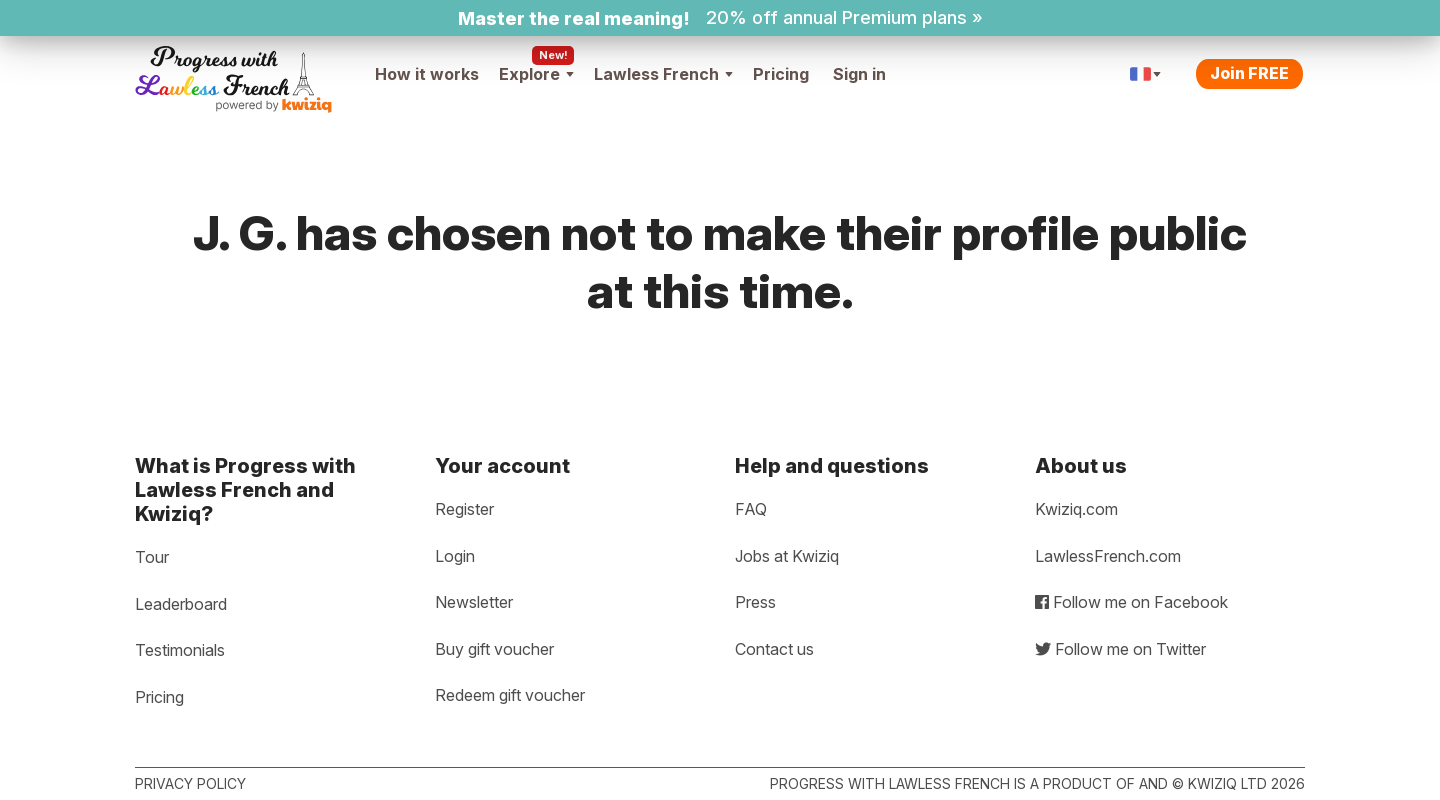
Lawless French (663, 74)
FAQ (751, 509)
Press (755, 602)
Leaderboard (181, 604)
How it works (427, 74)
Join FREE (1249, 73)
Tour (152, 557)
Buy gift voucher (494, 649)
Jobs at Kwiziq (787, 556)
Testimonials (180, 650)
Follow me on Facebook (1131, 602)
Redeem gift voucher (510, 695)
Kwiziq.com (1076, 509)
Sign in (859, 74)
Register (464, 509)
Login (455, 556)
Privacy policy (190, 783)
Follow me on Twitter (1120, 649)
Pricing (781, 74)
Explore (536, 74)
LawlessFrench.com (1108, 556)
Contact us (774, 649)
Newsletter (474, 602)
